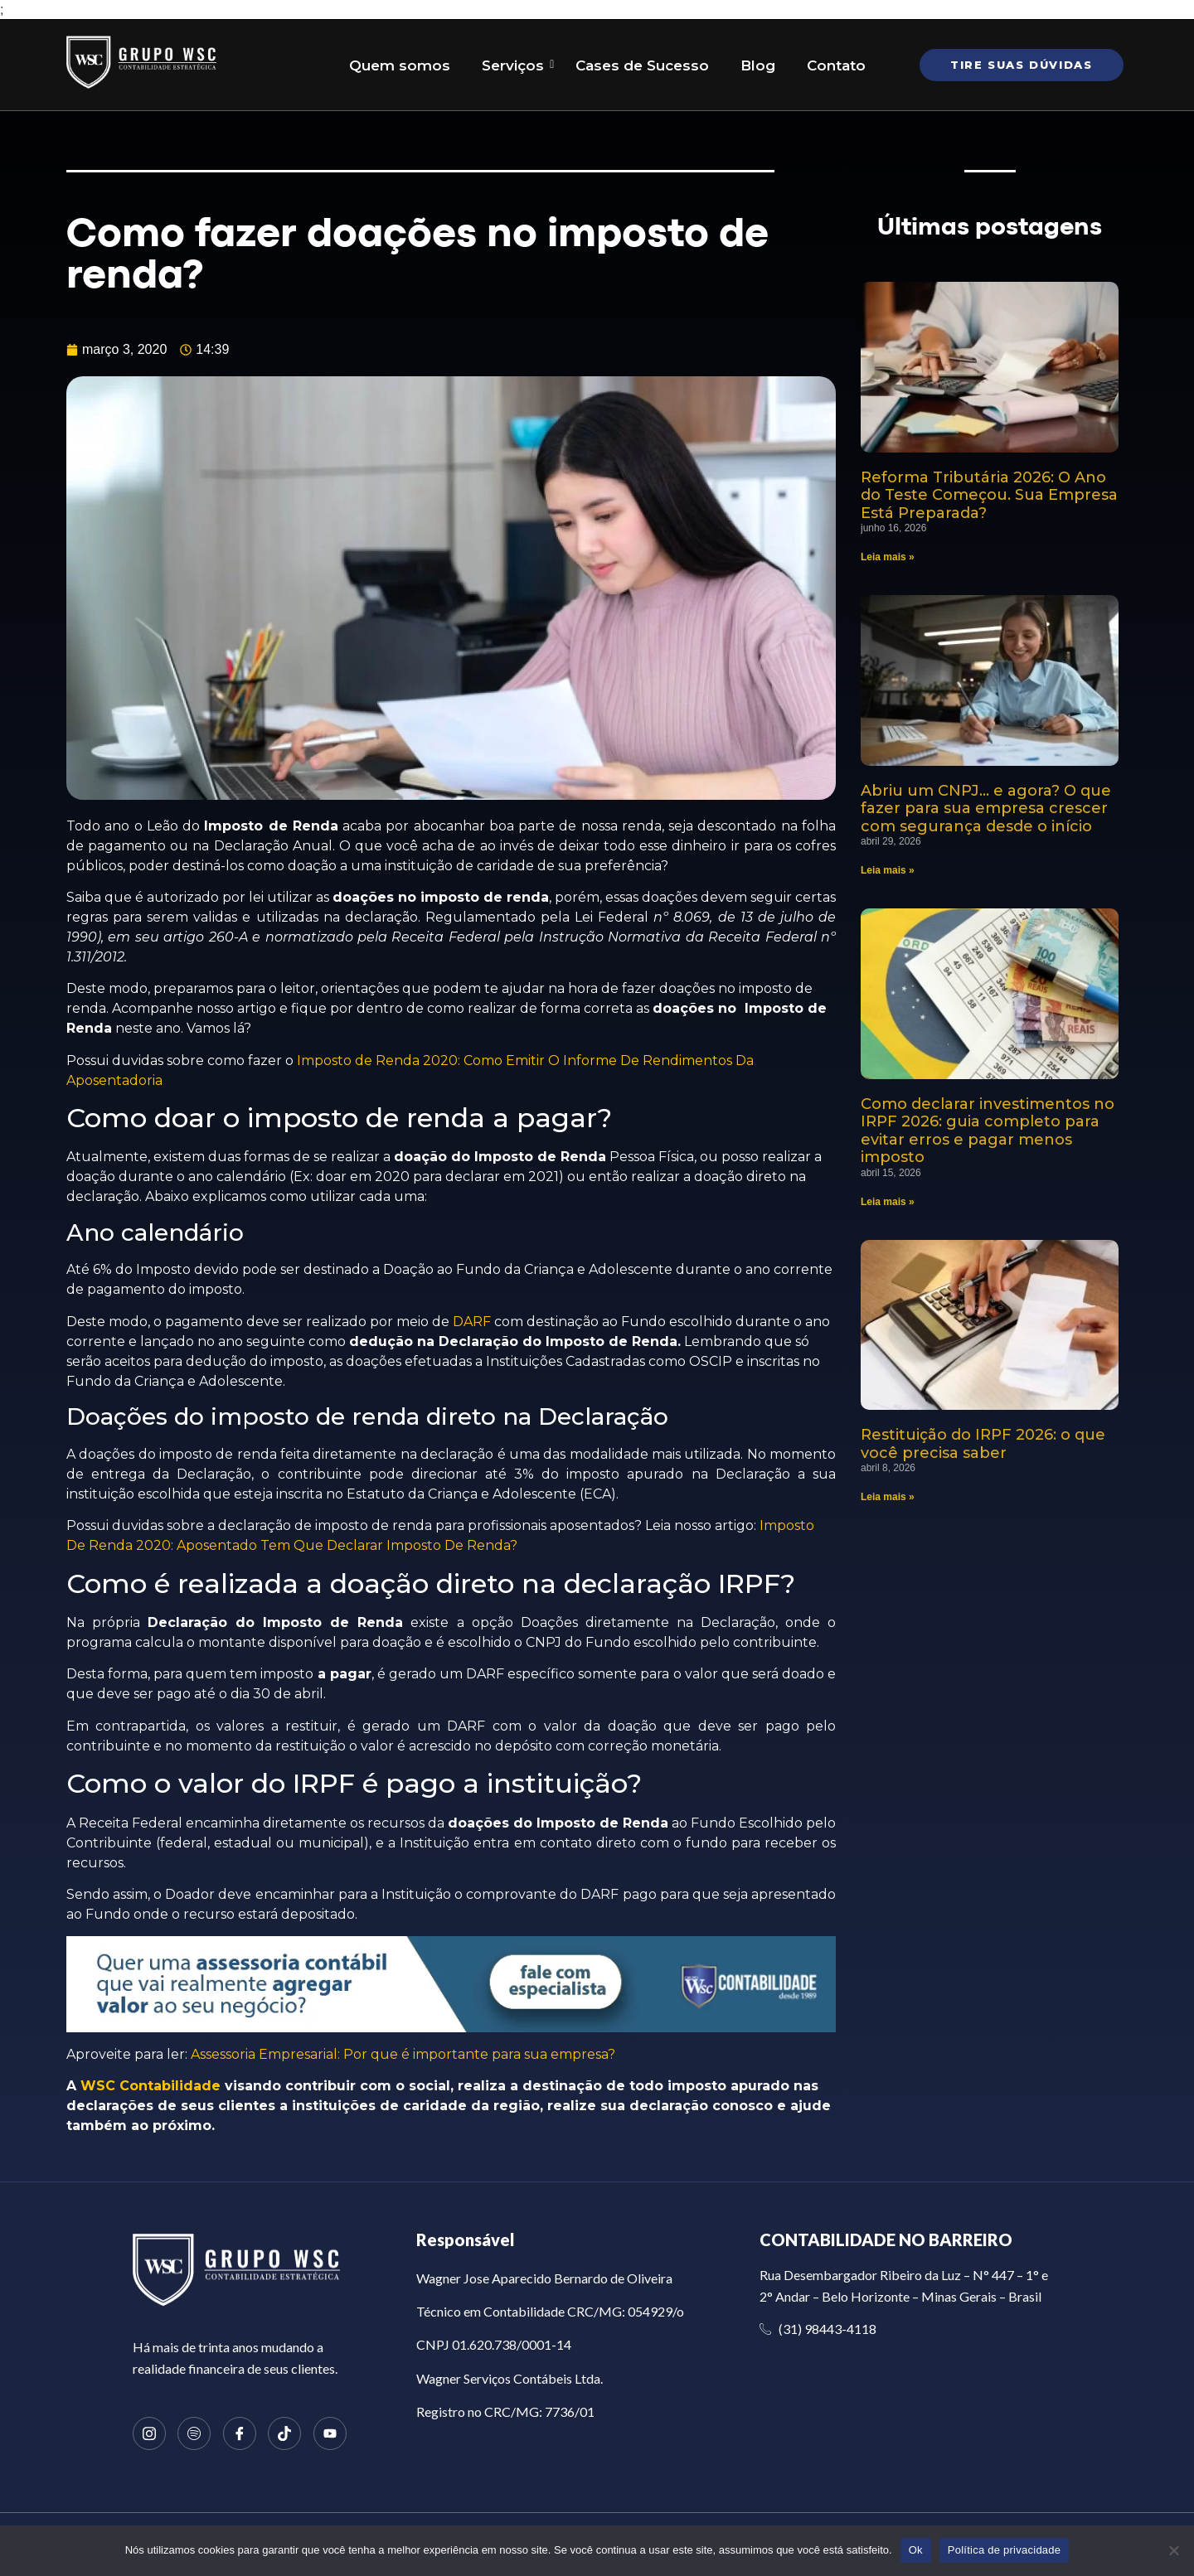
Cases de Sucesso (642, 65)
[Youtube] (330, 2433)
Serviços (516, 65)
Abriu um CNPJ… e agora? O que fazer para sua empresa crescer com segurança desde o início (986, 808)
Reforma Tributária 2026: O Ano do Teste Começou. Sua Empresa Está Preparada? (989, 495)
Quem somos (399, 65)
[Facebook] (239, 2433)
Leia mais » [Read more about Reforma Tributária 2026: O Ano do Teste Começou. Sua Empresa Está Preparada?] (888, 557)
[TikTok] (284, 2433)
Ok (916, 2550)
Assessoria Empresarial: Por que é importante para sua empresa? (403, 2054)
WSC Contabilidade (150, 2086)
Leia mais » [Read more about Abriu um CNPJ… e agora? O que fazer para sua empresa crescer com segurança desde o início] (888, 870)
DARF (472, 1321)
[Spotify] (194, 2433)
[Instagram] (149, 2433)
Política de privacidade (1004, 2550)
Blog (757, 65)
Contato (836, 65)
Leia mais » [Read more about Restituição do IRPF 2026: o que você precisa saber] (888, 1497)
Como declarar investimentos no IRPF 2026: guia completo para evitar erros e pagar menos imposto (987, 1131)
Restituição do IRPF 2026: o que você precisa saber (983, 1444)
